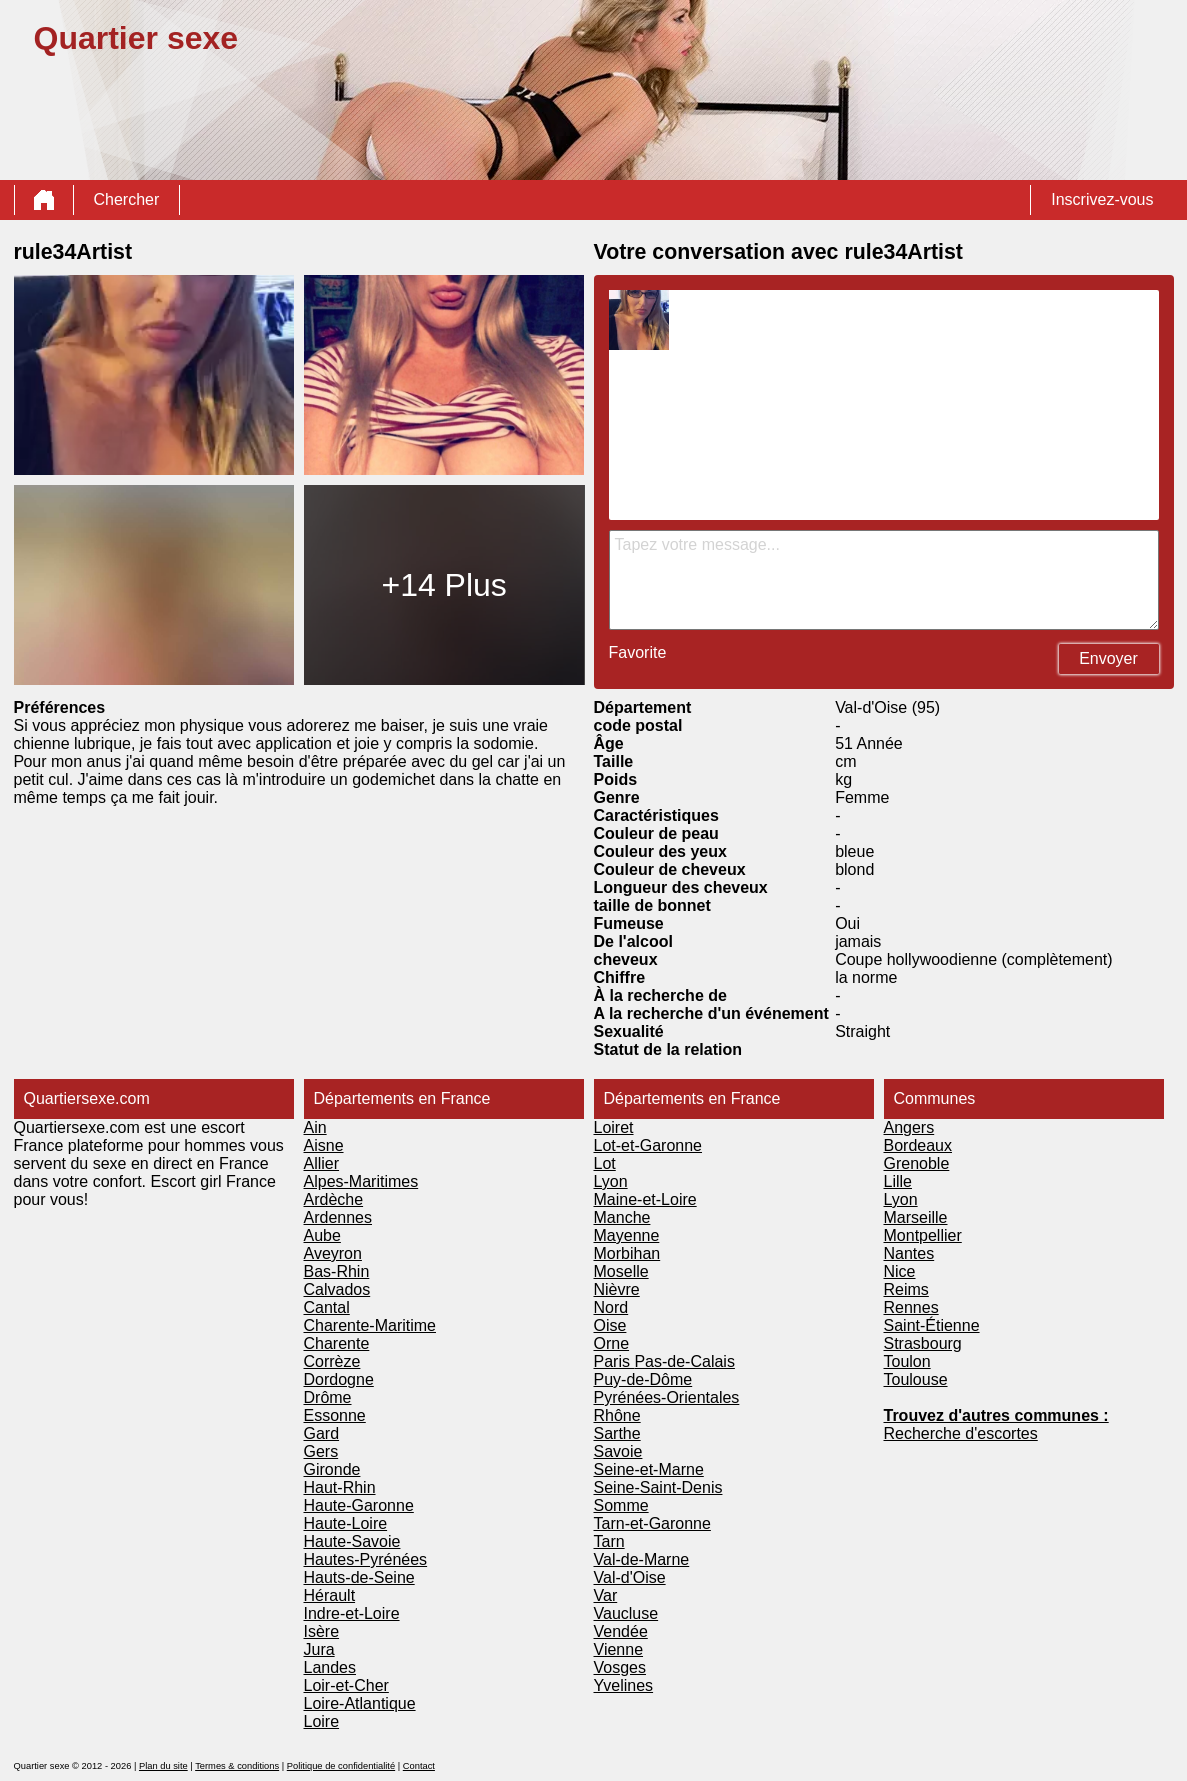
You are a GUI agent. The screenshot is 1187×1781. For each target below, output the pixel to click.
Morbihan (627, 1253)
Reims (906, 1289)
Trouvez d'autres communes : (996, 1415)
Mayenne (627, 1235)
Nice (900, 1271)
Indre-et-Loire (352, 1613)
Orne (612, 1343)
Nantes (909, 1253)
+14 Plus (443, 585)
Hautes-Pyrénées (366, 1559)
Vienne (619, 1649)
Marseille (916, 1217)
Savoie (618, 1451)
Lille (898, 1181)
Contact (419, 1766)
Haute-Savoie (352, 1541)
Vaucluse (626, 1613)
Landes (330, 1667)
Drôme (328, 1397)
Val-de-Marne (642, 1559)
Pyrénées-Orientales (667, 1397)
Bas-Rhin (337, 1271)
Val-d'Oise (630, 1577)
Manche (622, 1217)
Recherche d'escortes (961, 1433)
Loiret (614, 1127)
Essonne (335, 1415)
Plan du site (163, 1766)
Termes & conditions (237, 1766)
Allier (322, 1163)
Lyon (611, 1181)
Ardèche (334, 1199)
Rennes (911, 1307)
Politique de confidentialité (341, 1766)
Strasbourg (923, 1343)
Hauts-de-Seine (359, 1577)
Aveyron (333, 1253)
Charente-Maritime (370, 1325)
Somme (621, 1505)
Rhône (617, 1415)
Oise (610, 1325)
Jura (319, 1649)
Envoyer (1108, 658)
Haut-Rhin (340, 1487)
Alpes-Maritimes (361, 1181)
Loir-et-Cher (346, 1685)
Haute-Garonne (359, 1505)
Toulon (907, 1361)
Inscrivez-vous (1102, 199)
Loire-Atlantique (360, 1703)
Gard (322, 1433)
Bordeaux (918, 1145)
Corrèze (332, 1361)
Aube (322, 1235)
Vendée (621, 1631)
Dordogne (339, 1379)
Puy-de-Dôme (643, 1379)
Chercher (127, 199)
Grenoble (917, 1163)
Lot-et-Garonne (648, 1145)
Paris (614, 1361)
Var (606, 1595)
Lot (605, 1163)
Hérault (330, 1595)
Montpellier (923, 1235)
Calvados (337, 1289)
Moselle (621, 1271)
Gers (321, 1451)
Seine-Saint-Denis (658, 1487)
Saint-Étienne (932, 1325)
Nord (611, 1307)
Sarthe (617, 1433)
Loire (322, 1721)
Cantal (327, 1307)
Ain (315, 1127)
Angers (909, 1127)
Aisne (324, 1145)
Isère (322, 1631)
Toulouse (916, 1379)
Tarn (609, 1541)
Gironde (332, 1469)
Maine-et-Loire (645, 1199)
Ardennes (338, 1217)
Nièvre (617, 1289)
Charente (337, 1343)
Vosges (620, 1667)
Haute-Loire (346, 1523)
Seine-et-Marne (649, 1469)
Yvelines (624, 1685)
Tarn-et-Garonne (652, 1523)
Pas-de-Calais (684, 1361)
